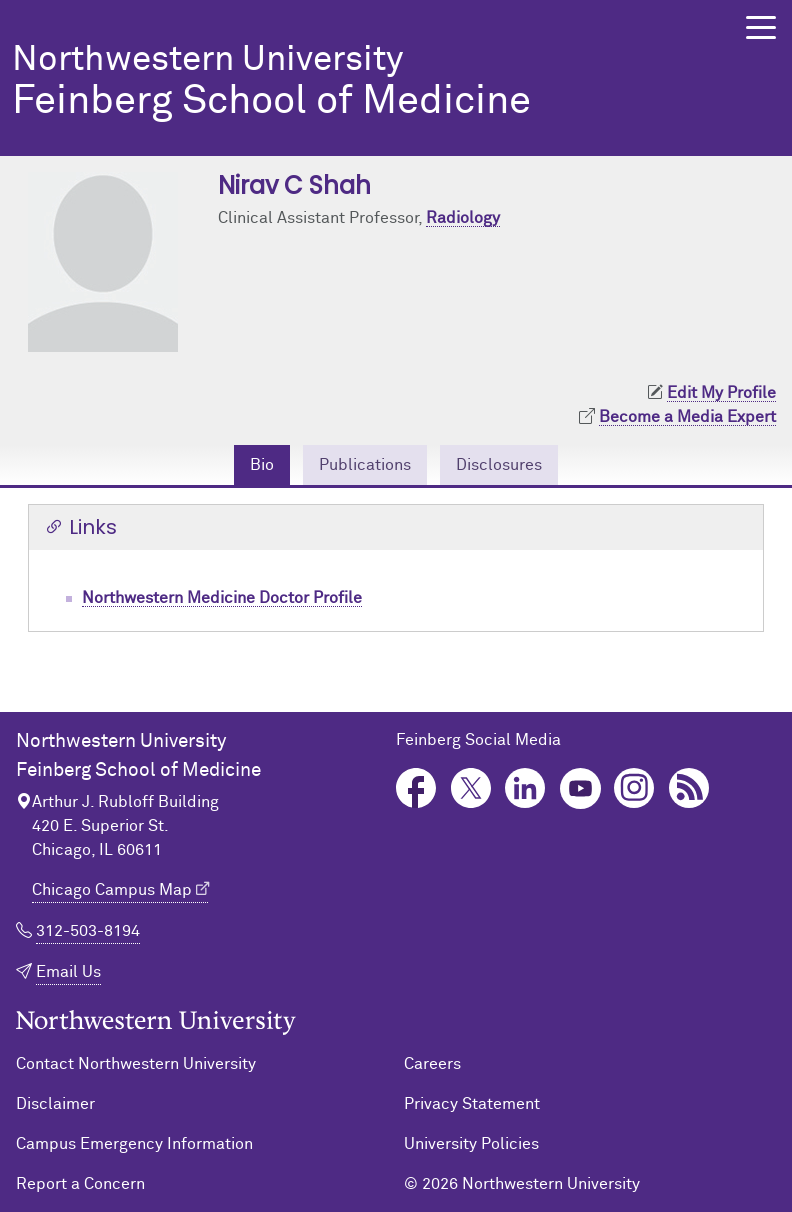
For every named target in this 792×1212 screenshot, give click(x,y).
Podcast (689, 788)
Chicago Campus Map (112, 890)
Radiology (463, 218)
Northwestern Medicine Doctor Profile (222, 598)
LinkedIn (525, 788)
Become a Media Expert (687, 417)
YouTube (580, 788)
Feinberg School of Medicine (355, 82)
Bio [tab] (262, 465)
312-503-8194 (88, 931)
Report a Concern (80, 1184)
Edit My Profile (721, 393)
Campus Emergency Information (134, 1144)
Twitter (471, 788)
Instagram (634, 788)
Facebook (416, 788)
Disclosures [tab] (499, 465)
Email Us (68, 972)
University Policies (471, 1144)
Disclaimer (55, 1104)
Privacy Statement (472, 1104)
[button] (761, 27)
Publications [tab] (365, 465)
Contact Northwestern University (136, 1064)
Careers (432, 1064)
